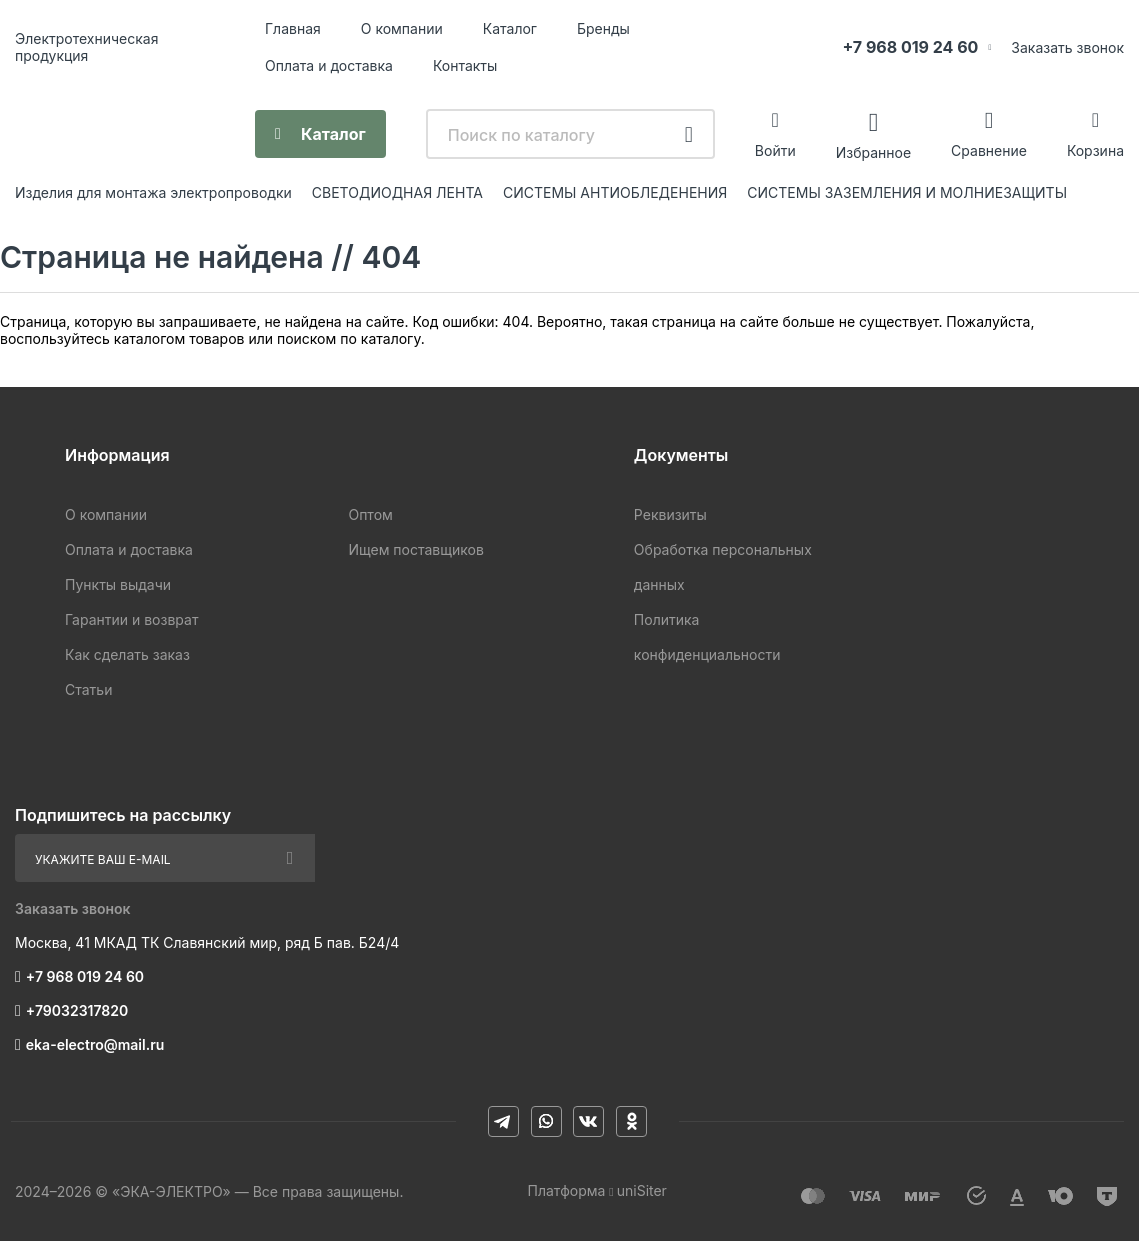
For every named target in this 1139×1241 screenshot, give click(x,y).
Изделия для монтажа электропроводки (153, 192)
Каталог (510, 28)
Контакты (465, 65)
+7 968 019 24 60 (910, 47)
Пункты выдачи (118, 584)
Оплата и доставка (329, 65)
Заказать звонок (1067, 47)
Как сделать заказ (127, 654)
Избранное (873, 151)
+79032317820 (77, 1010)
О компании (402, 28)
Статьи (88, 689)
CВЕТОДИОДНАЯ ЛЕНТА (397, 192)
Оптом (370, 514)
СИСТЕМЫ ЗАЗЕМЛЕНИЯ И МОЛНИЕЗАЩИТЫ (907, 192)
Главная (293, 28)
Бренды (603, 28)
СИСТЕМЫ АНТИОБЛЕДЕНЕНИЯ (615, 192)
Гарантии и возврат (131, 619)
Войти (775, 150)
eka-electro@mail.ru (95, 1044)
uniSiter (642, 1190)
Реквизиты (670, 514)
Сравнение (989, 150)
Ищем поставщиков (415, 549)
